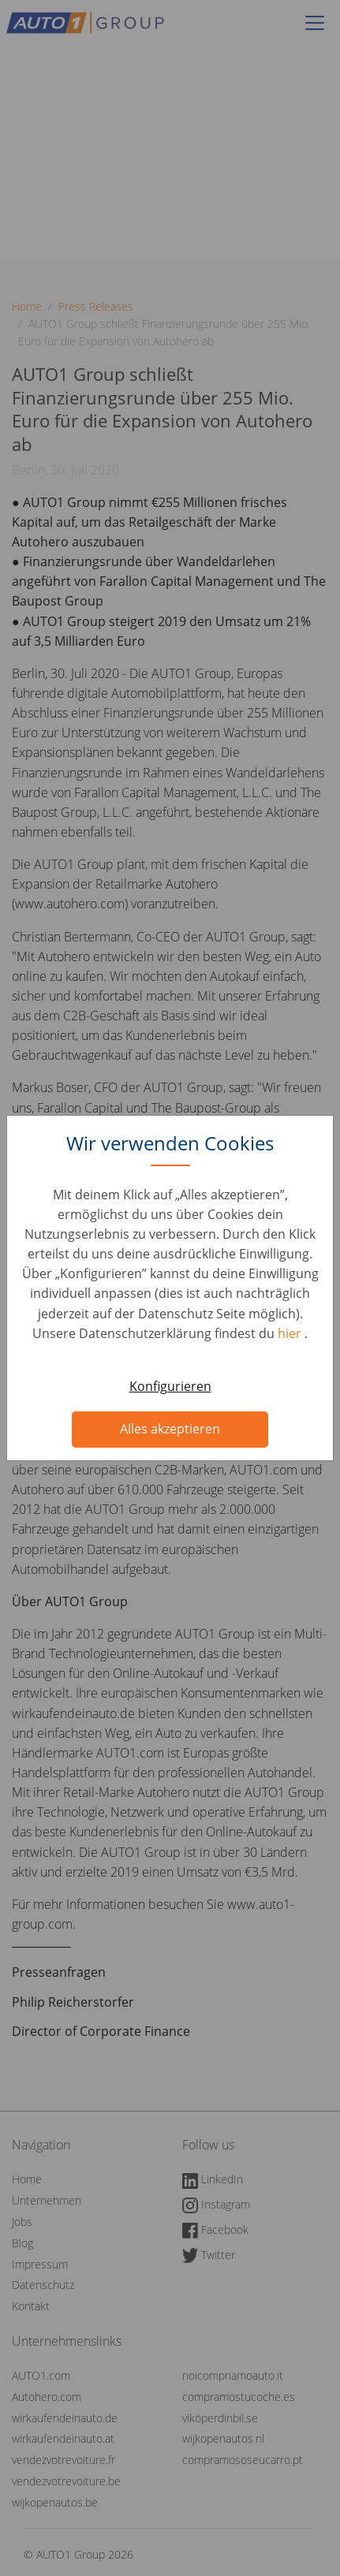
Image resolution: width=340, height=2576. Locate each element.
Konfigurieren (170, 1386)
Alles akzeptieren (170, 1428)
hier (291, 1333)
